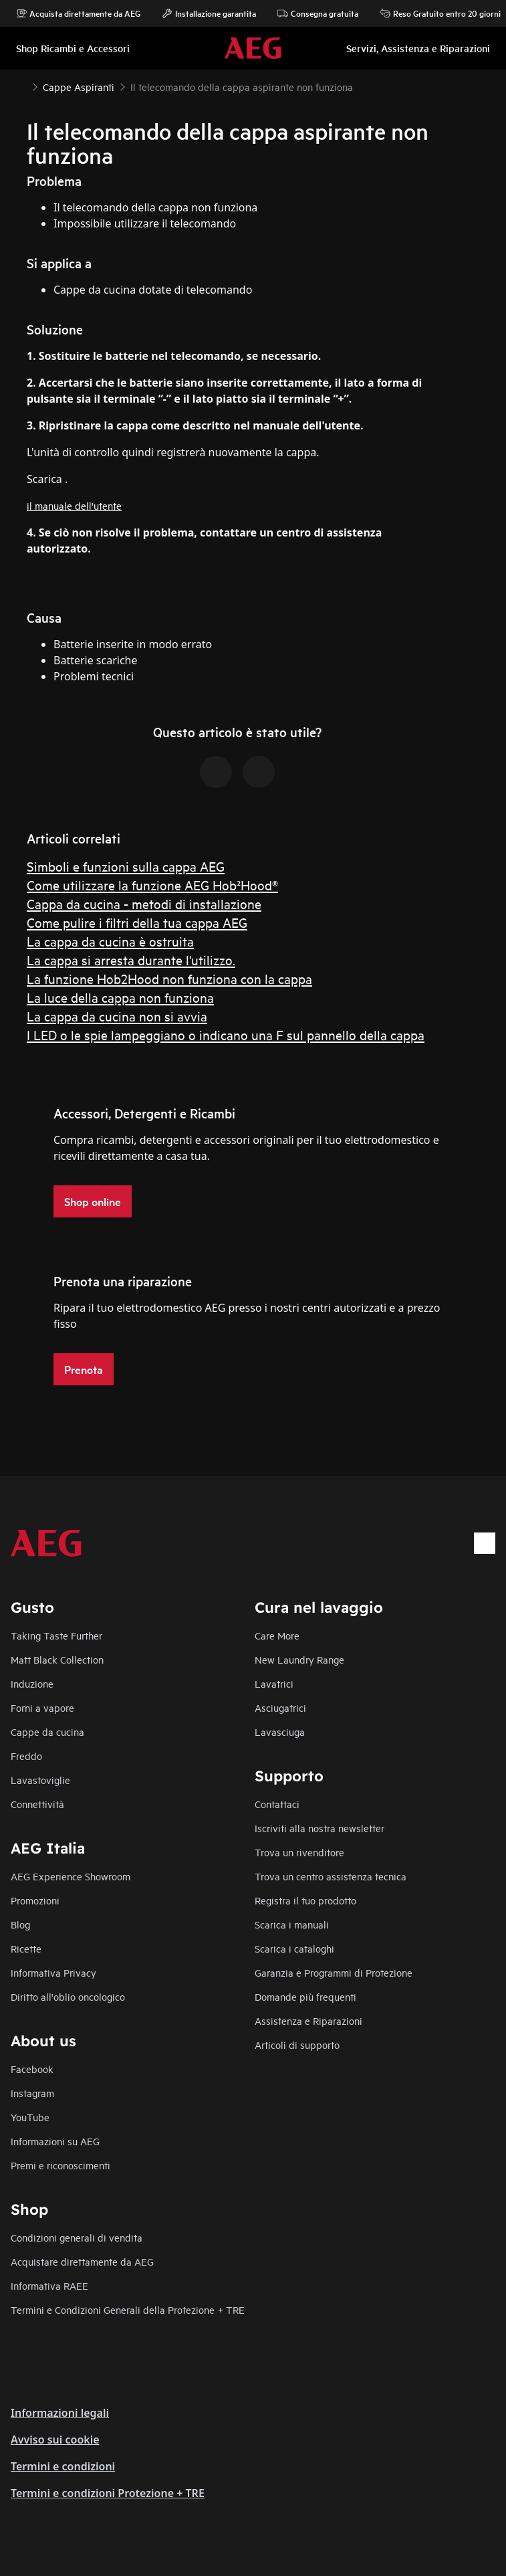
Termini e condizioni (63, 2466)
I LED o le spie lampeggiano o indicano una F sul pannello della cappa (225, 1034)
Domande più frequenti (305, 1996)
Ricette (26, 1948)
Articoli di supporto (297, 2044)
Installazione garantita (209, 13)
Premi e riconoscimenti (60, 2165)
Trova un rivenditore (299, 1852)
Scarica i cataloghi (294, 1948)
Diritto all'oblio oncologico (68, 1996)
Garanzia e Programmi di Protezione (333, 1972)
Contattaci (277, 1803)
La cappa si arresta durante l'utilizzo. (131, 959)
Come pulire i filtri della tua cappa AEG (137, 922)
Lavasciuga (280, 1731)
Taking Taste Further (56, 1635)
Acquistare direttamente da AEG (82, 2261)
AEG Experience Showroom (70, 1876)
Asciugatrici (280, 1707)
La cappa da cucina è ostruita (110, 940)
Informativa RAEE (49, 2285)
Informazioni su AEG (55, 2141)
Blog (20, 1924)
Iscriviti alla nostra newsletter (319, 1827)
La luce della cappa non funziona (120, 997)
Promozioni (35, 1900)
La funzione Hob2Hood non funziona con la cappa (169, 978)
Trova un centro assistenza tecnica (330, 1876)
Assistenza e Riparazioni (308, 2020)
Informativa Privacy (53, 1972)
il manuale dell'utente (74, 505)
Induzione (32, 1683)
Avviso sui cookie (55, 2439)
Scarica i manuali (292, 1924)
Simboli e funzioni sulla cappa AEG (126, 866)
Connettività (37, 1803)
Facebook (32, 2068)
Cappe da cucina (47, 1731)
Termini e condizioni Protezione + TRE (108, 2493)
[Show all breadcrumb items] (21, 85)
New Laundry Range (299, 1659)
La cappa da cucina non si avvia (117, 1015)
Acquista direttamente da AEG (78, 13)
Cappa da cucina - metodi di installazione (144, 903)
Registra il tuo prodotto (305, 1900)
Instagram (32, 2092)
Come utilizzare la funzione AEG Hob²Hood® (152, 884)
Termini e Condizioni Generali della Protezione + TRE (128, 2309)
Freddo (26, 1755)
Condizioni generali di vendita (76, 2237)
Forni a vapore (42, 1707)
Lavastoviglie (40, 1779)
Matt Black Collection (57, 1659)
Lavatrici (274, 1683)
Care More (277, 1635)
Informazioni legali (60, 2412)
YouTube (30, 2116)
